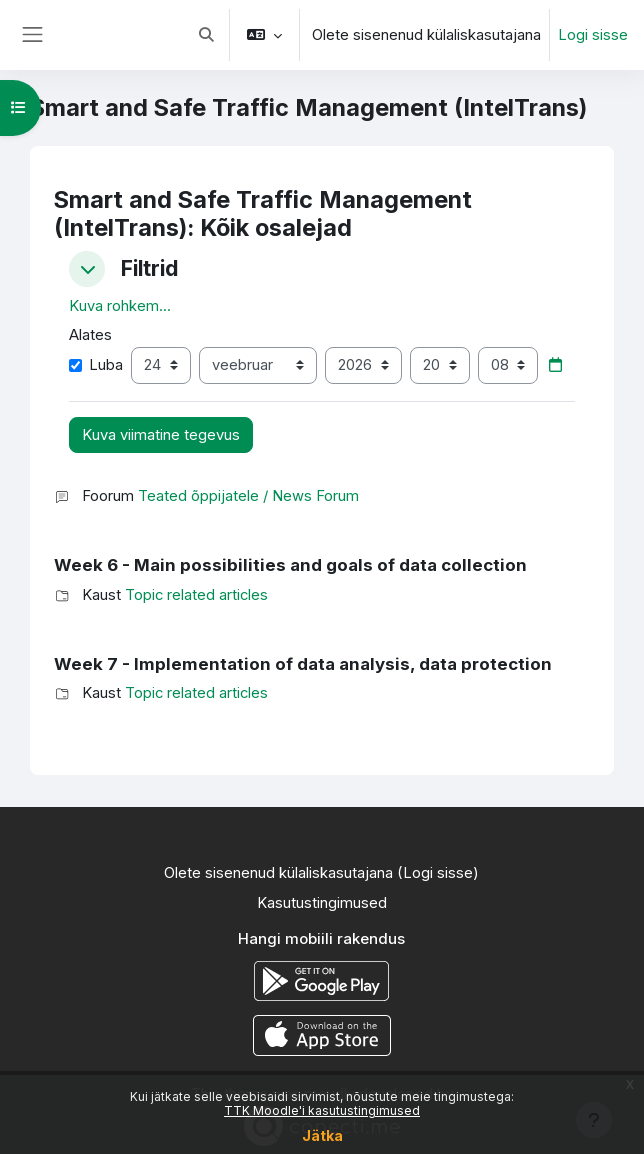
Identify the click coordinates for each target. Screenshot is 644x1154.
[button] (206, 35)
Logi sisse (593, 35)
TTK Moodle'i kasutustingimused (322, 1110)
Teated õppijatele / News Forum (248, 496)
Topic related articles (196, 595)
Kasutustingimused (322, 903)
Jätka (322, 1135)
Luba (96, 365)
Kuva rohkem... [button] (120, 306)
